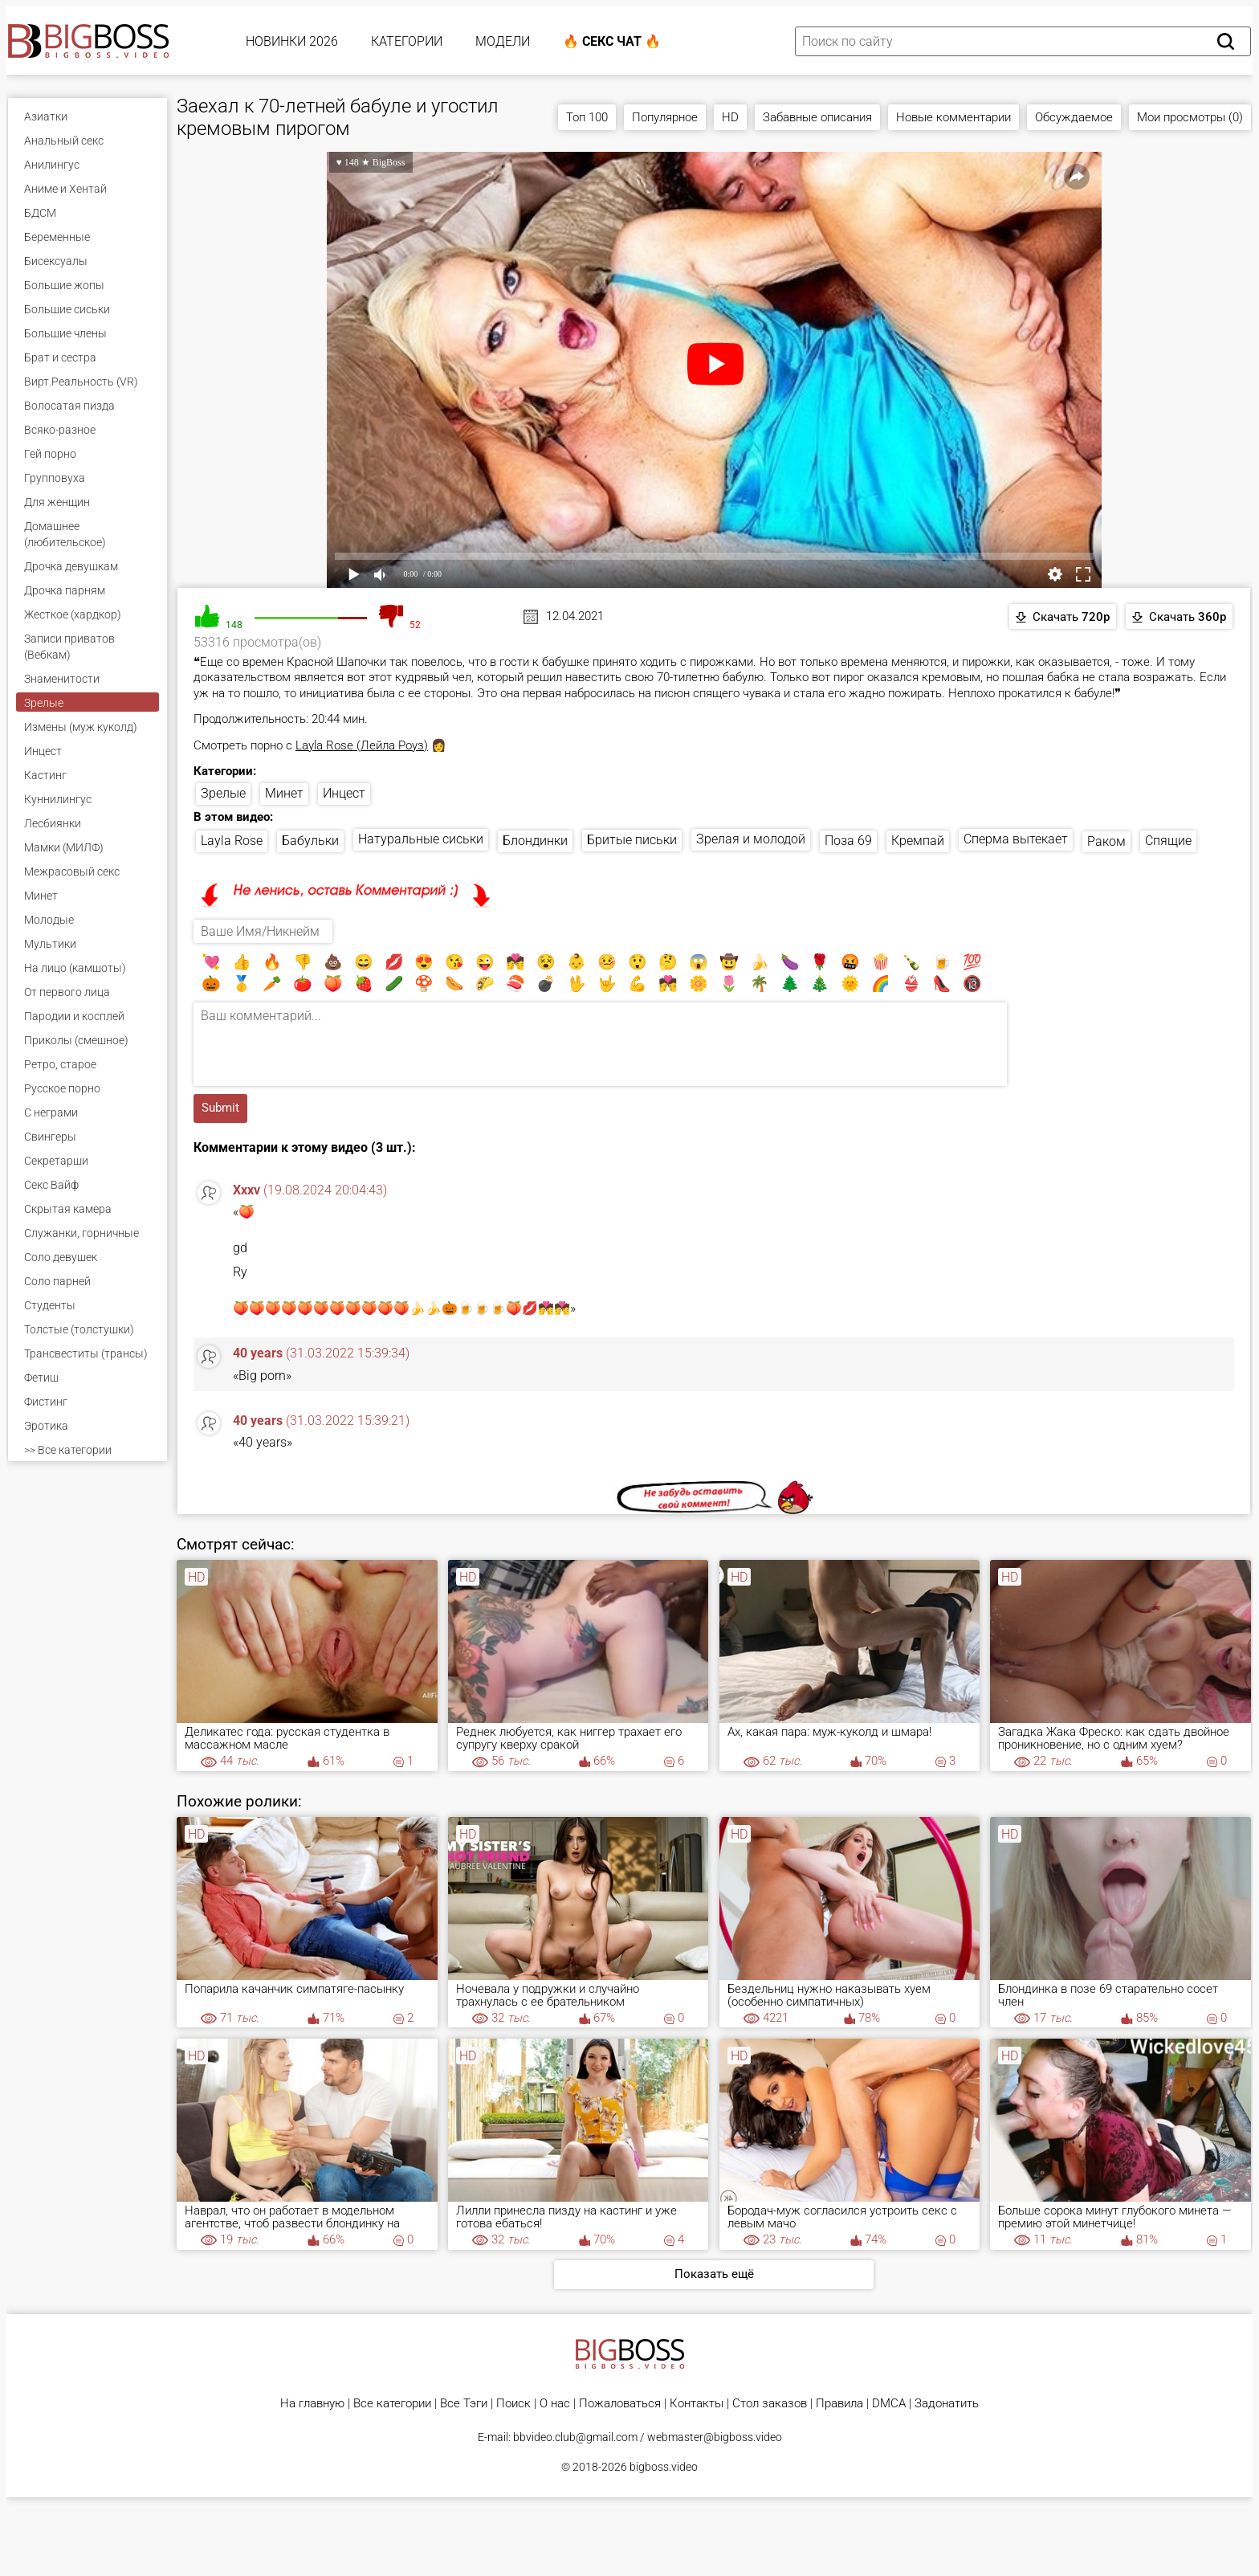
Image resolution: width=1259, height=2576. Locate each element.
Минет (284, 793)
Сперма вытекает (1016, 839)
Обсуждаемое (1074, 117)
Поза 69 (848, 840)
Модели (502, 41)
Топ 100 (587, 117)
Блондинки (535, 840)
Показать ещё (714, 2274)
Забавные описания (817, 117)
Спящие (1168, 840)
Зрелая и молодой (750, 839)
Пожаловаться (620, 2404)
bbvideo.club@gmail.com (575, 2437)
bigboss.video (664, 2466)
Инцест (344, 793)
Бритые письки (632, 839)
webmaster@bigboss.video (714, 2437)
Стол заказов (769, 2404)
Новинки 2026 (292, 41)
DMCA (889, 2404)
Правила (839, 2404)
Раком (1106, 841)
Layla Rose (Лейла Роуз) (361, 745)
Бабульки (310, 840)
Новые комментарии (953, 117)
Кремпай (917, 840)
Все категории (392, 2404)
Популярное (665, 117)
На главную (312, 2404)
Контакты (696, 2404)
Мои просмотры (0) (1190, 117)
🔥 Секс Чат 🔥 (612, 41)
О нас (555, 2404)
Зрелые (223, 793)
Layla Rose (232, 840)
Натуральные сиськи (420, 839)
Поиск (513, 2404)
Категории (406, 41)
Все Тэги (463, 2404)
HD (730, 117)
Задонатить (947, 2404)
